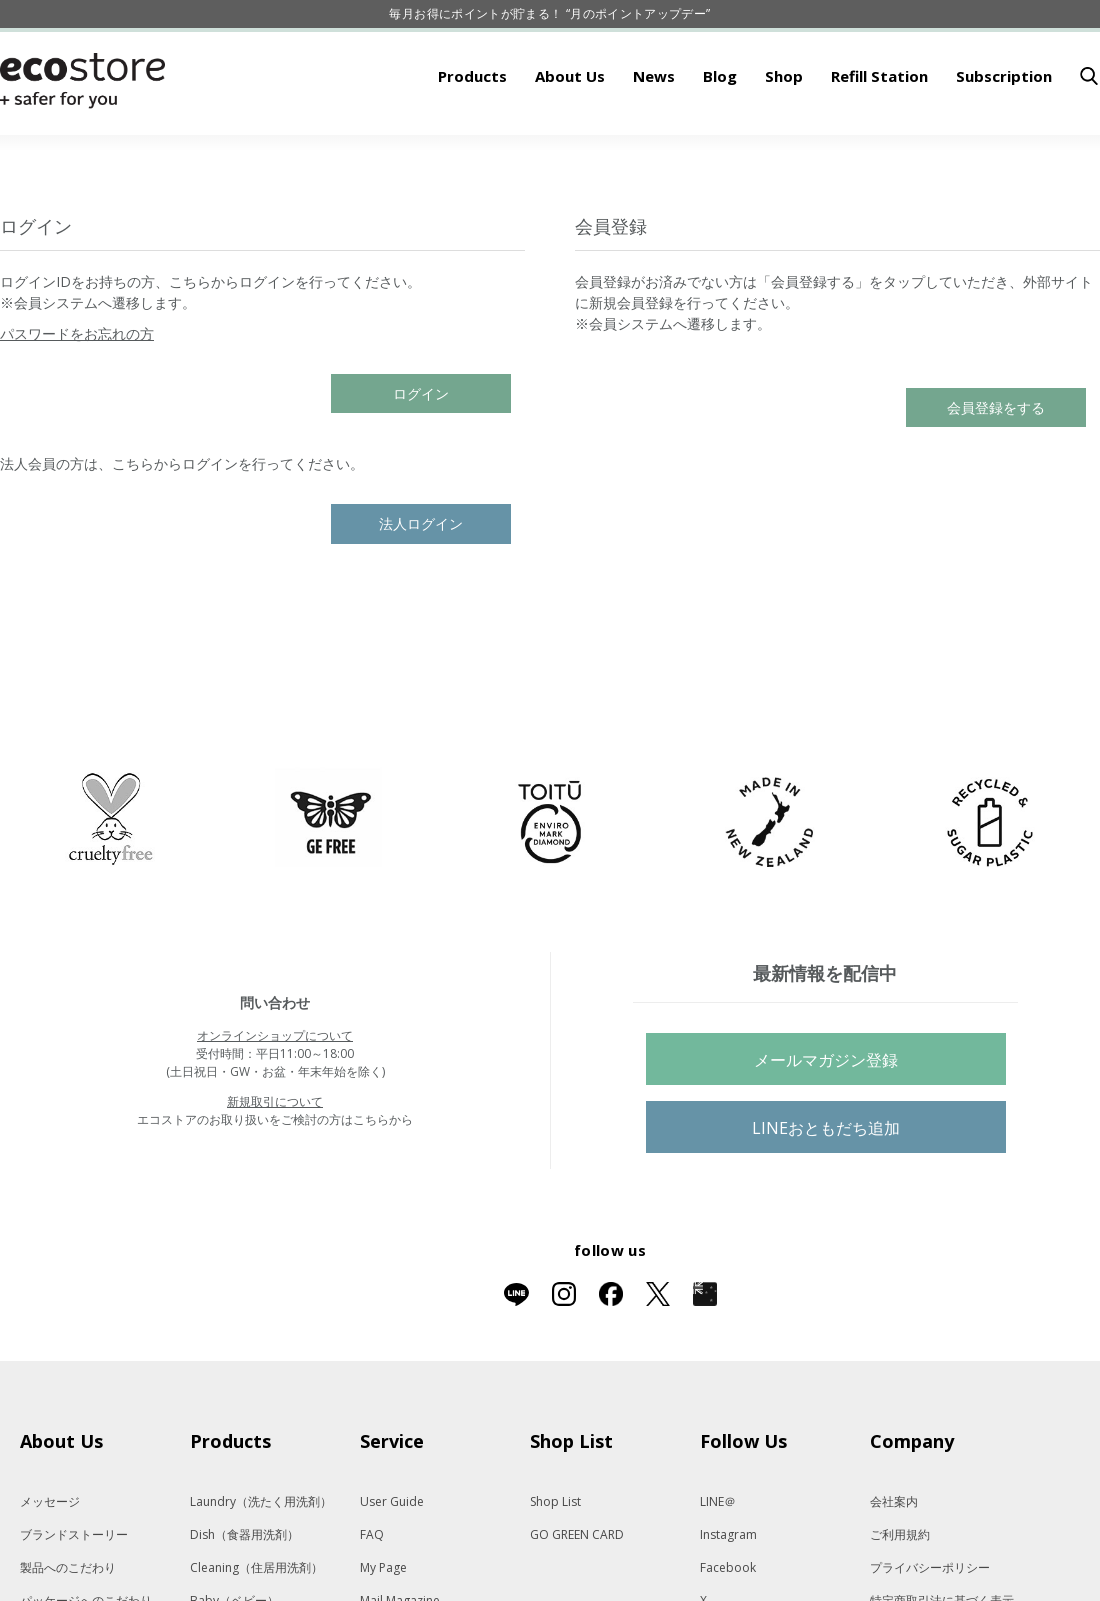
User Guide (392, 1563)
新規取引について (275, 1163)
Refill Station (879, 138)
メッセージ (50, 1563)
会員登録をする (996, 469)
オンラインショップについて (275, 1097)
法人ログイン (421, 585)
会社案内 (894, 1563)
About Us (570, 138)
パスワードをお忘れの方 (77, 395)
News (654, 138)
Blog (720, 138)
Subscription (1004, 138)
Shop (784, 138)
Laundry (261, 1563)
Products (472, 138)
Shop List (555, 1563)
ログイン (421, 455)
